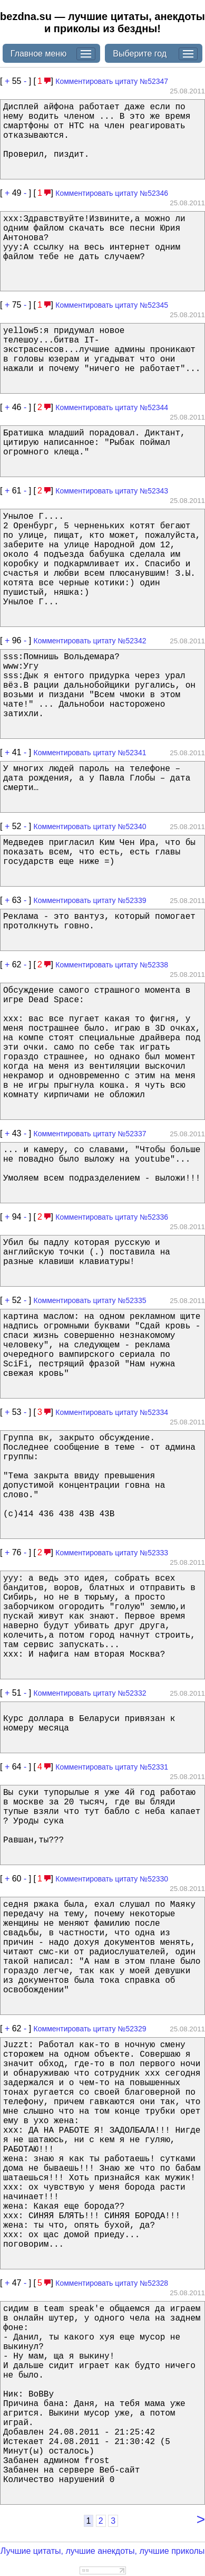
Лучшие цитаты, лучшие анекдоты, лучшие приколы (103, 2550)
